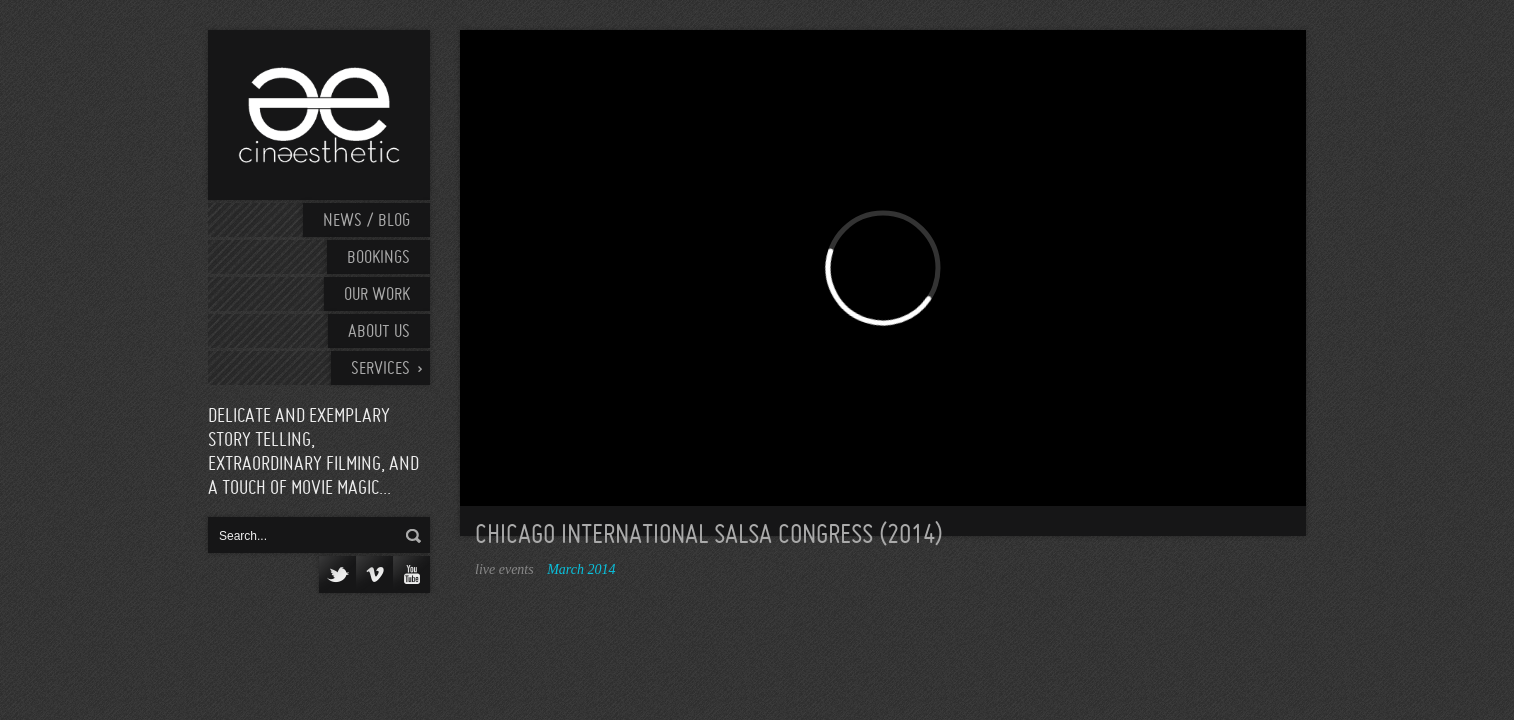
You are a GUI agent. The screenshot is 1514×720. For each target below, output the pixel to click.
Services (380, 369)
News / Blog (366, 221)
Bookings (378, 258)
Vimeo (374, 574)
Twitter (337, 574)
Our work (377, 295)
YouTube (411, 574)
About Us (379, 332)
